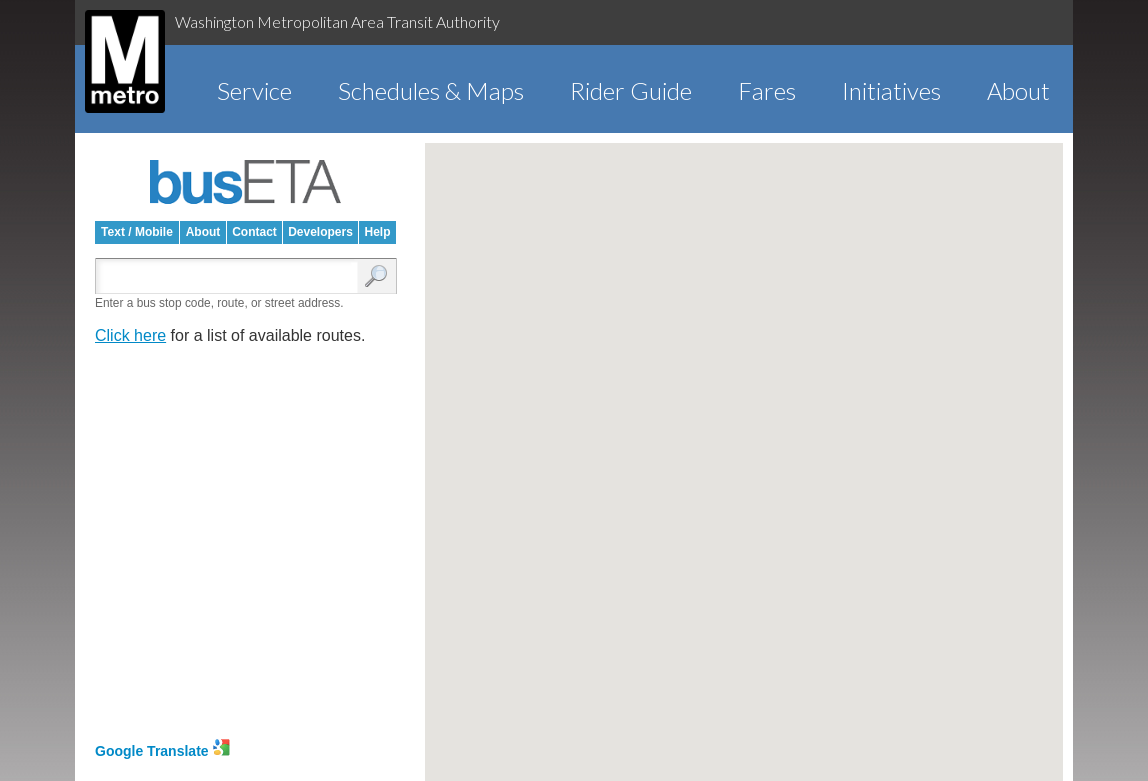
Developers (320, 232)
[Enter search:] (231, 277)
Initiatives (891, 90)
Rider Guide (631, 90)
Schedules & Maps (431, 90)
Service (254, 90)
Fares (767, 90)
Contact (254, 232)
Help (377, 232)
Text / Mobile (137, 232)
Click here (130, 335)
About (1018, 90)
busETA (246, 182)
